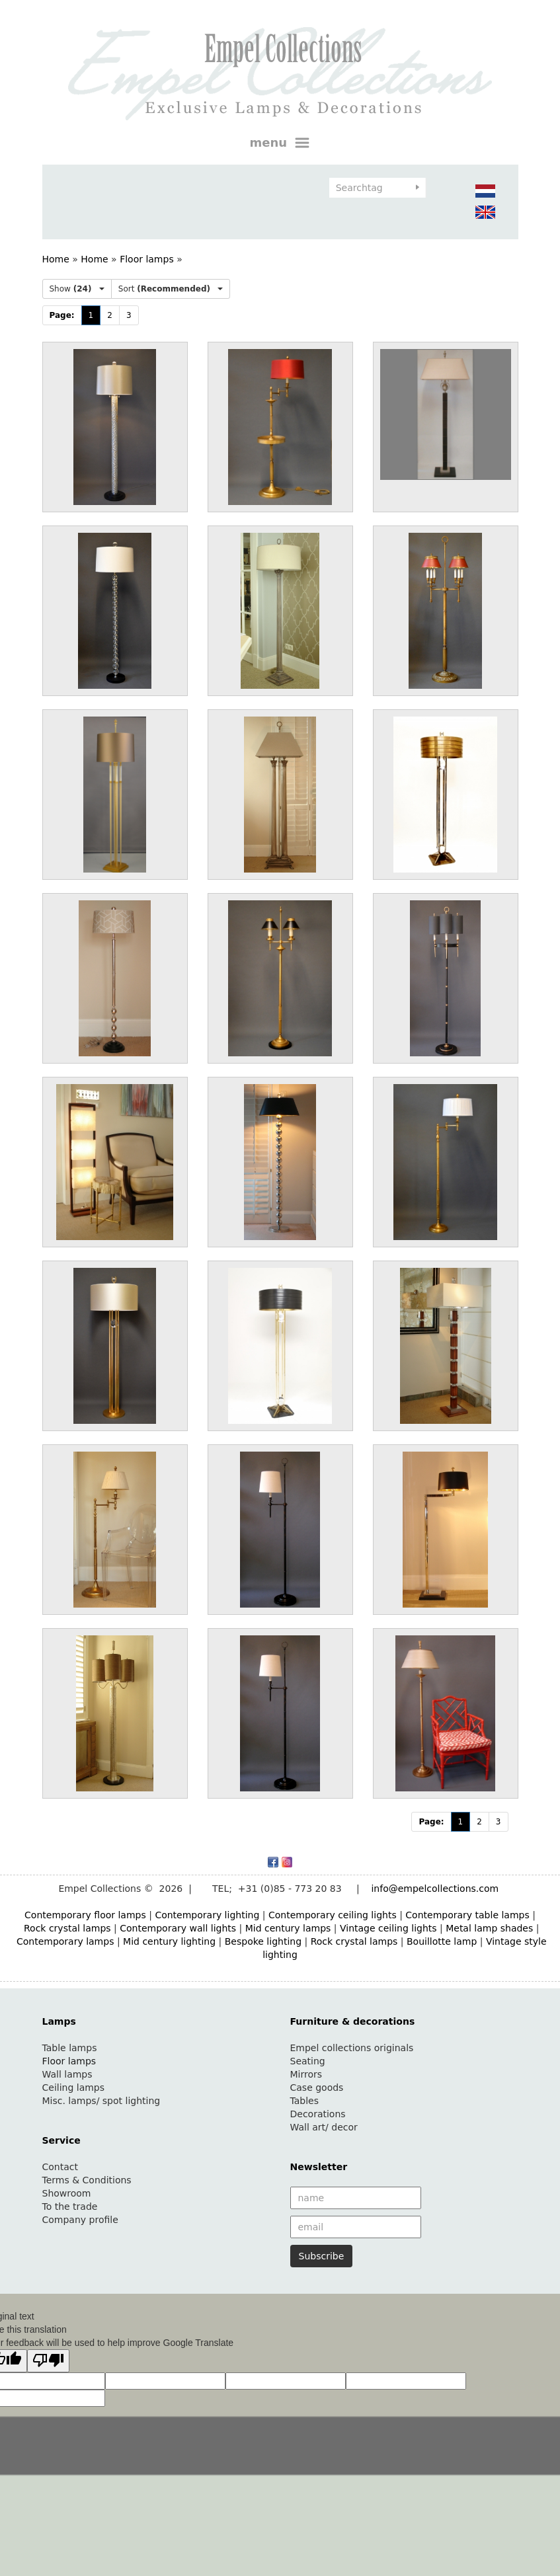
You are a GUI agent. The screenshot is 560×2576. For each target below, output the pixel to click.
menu (280, 143)
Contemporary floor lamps (85, 1915)
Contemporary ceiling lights (332, 1915)
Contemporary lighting (207, 1915)
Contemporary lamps (65, 1941)
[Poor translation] (48, 2360)
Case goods (317, 2087)
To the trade (70, 2206)
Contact (60, 2167)
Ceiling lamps (73, 2087)
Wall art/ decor (324, 2127)
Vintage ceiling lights (388, 1928)
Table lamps (69, 2048)
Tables (304, 2100)
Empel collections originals (352, 2048)
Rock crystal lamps (67, 1928)
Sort (170, 288)
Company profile (80, 2219)
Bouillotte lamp (442, 1941)
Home (55, 259)
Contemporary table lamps (467, 1915)
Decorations (318, 2114)
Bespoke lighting (263, 1941)
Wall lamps (67, 2074)
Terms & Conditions (87, 2180)
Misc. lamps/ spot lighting (101, 2100)
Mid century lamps (288, 1928)
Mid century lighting (169, 1941)
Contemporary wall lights (178, 1928)
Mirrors (306, 2074)
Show (77, 288)
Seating (307, 2061)
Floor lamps (147, 259)
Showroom (66, 2193)
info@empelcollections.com (435, 1888)
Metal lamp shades (489, 1928)
